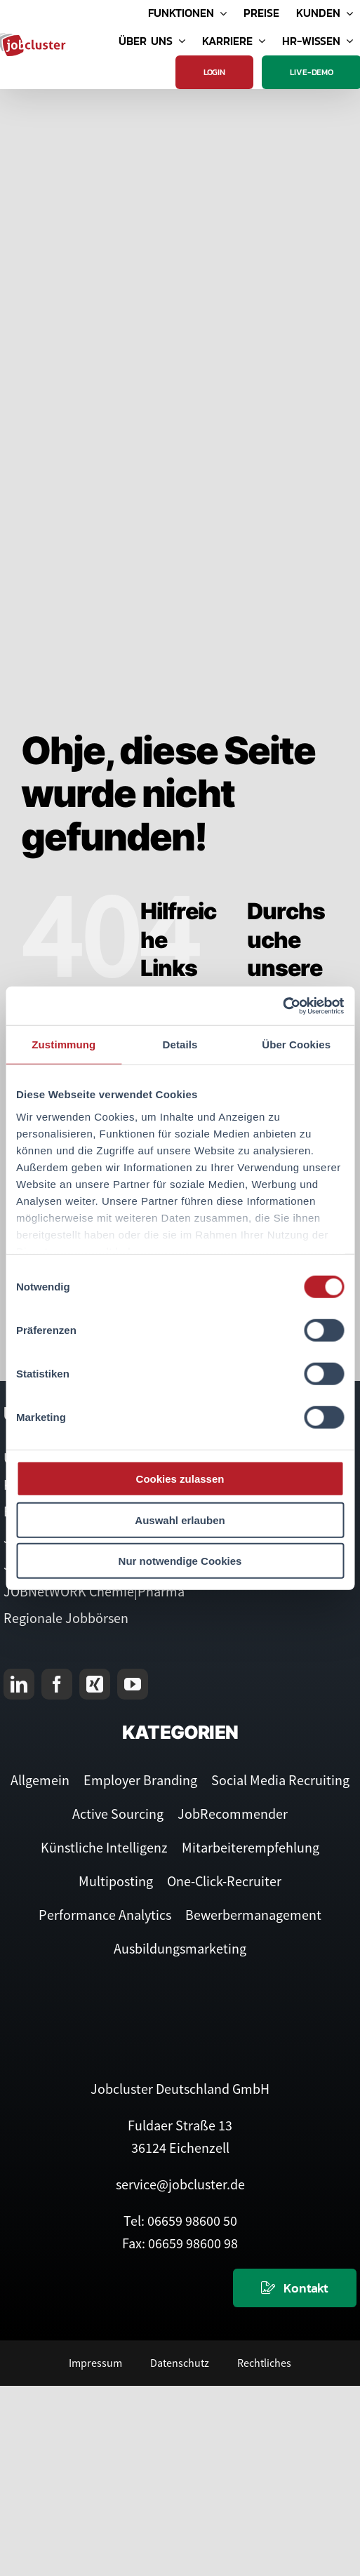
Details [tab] (180, 1044)
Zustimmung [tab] (63, 1044)
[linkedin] (19, 1684)
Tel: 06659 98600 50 (180, 2220)
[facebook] (56, 1684)
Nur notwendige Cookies (180, 1561)
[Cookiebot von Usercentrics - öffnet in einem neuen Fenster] (282, 1005)
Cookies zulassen (180, 1479)
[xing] (94, 1684)
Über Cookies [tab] (296, 1044)
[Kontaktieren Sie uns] (294, 2288)
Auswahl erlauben (180, 1520)
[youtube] (132, 1684)
